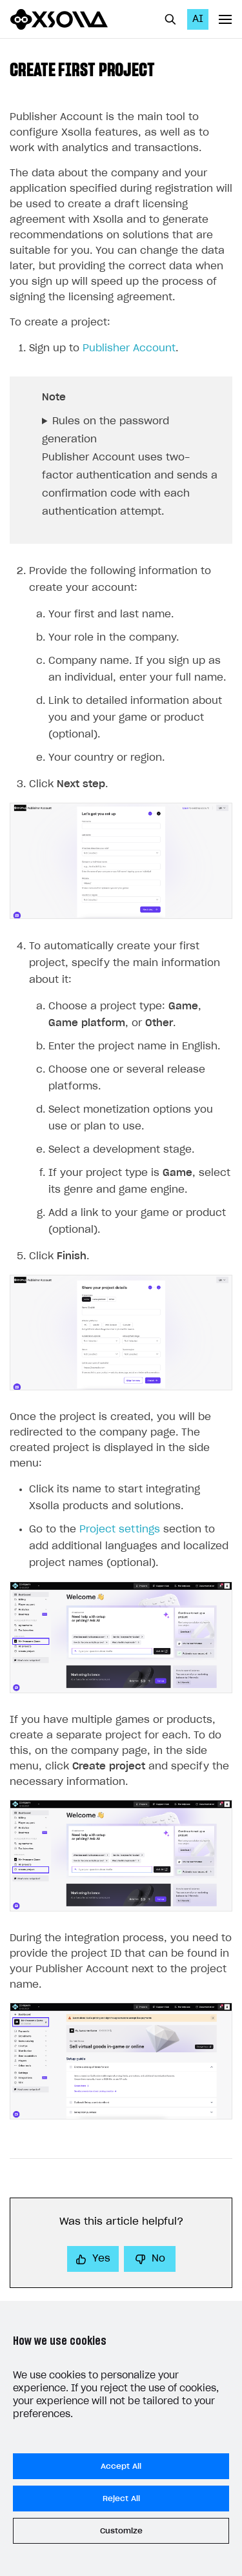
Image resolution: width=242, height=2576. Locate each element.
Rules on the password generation (105, 430)
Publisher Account (129, 348)
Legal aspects (45, 2413)
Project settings (119, 1529)
